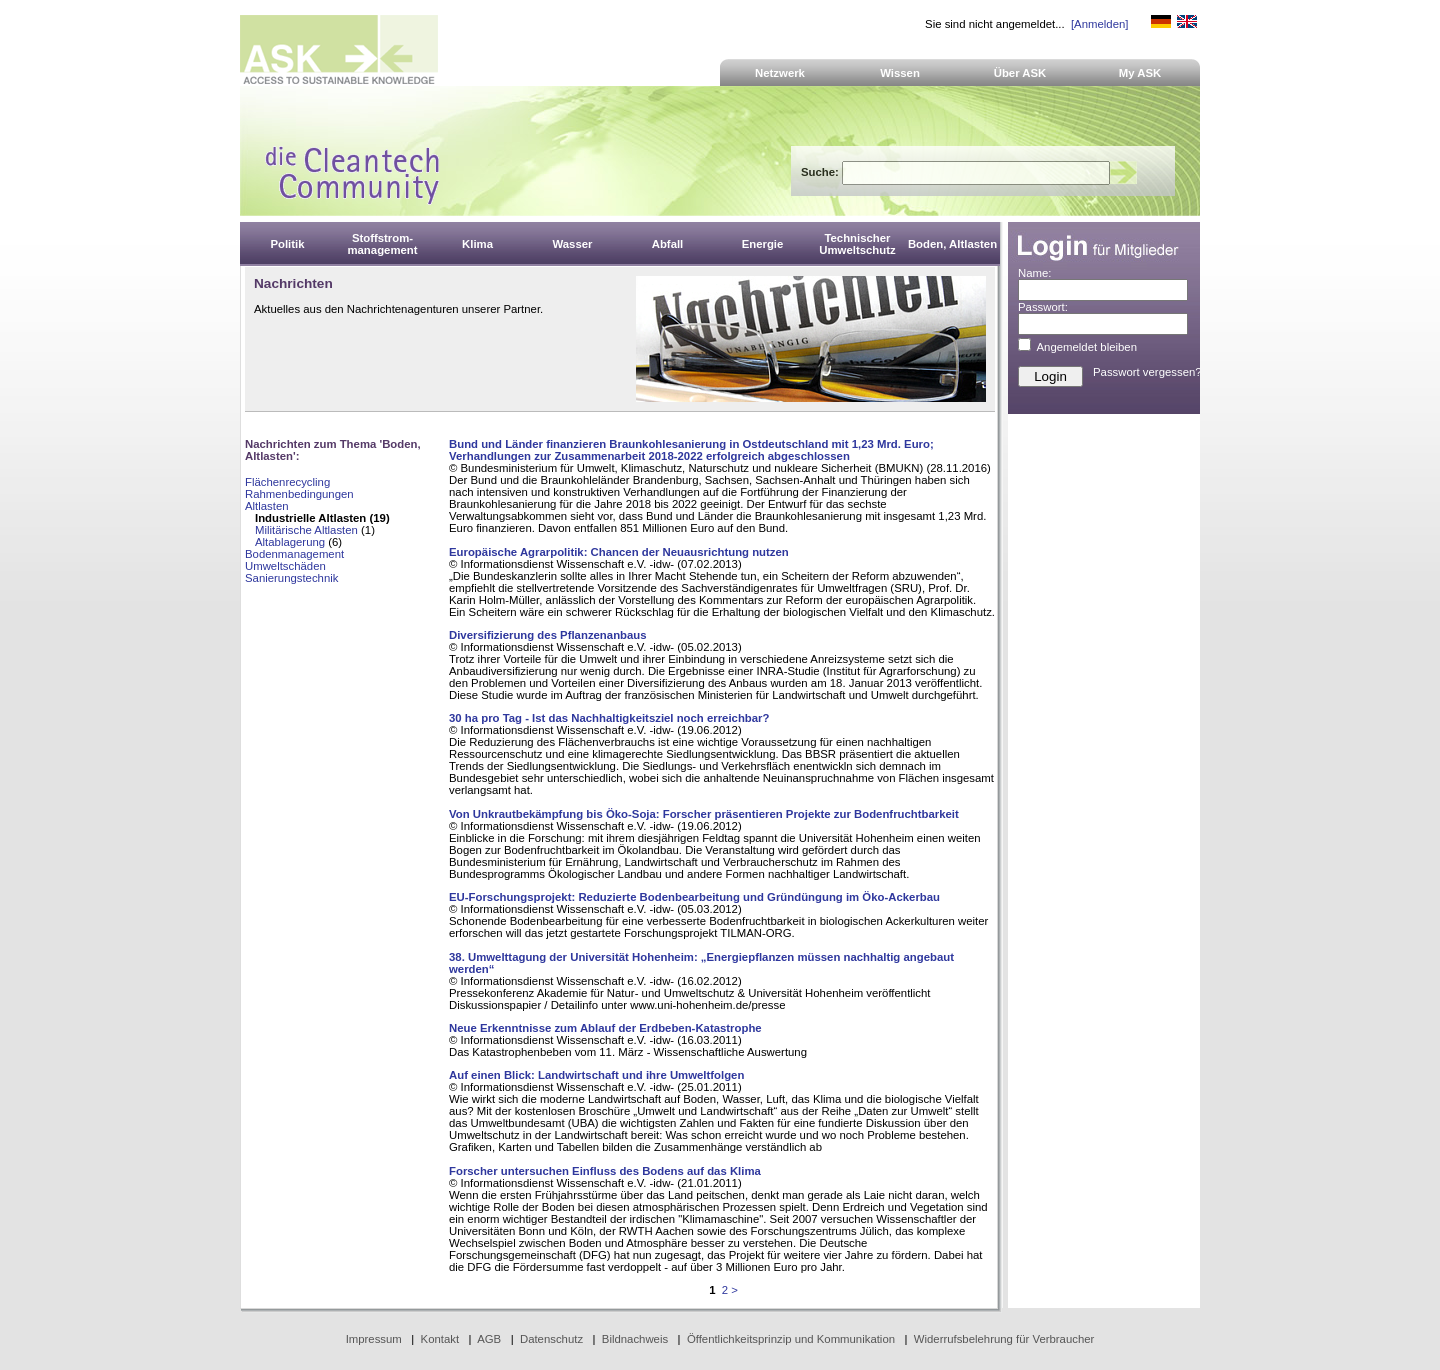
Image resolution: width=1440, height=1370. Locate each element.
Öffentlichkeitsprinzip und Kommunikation (791, 1339)
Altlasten (267, 506)
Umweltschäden (285, 566)
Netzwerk (780, 73)
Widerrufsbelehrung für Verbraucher (1004, 1339)
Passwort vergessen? (1147, 372)
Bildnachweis (635, 1339)
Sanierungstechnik (291, 578)
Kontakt (440, 1339)
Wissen (900, 73)
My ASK (1140, 73)
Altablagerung (290, 542)
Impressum (374, 1339)
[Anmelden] (1099, 24)
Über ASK (1020, 73)
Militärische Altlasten (306, 530)
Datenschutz (551, 1339)
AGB (489, 1339)
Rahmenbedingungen (299, 494)
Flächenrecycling (287, 482)
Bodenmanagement (294, 554)
